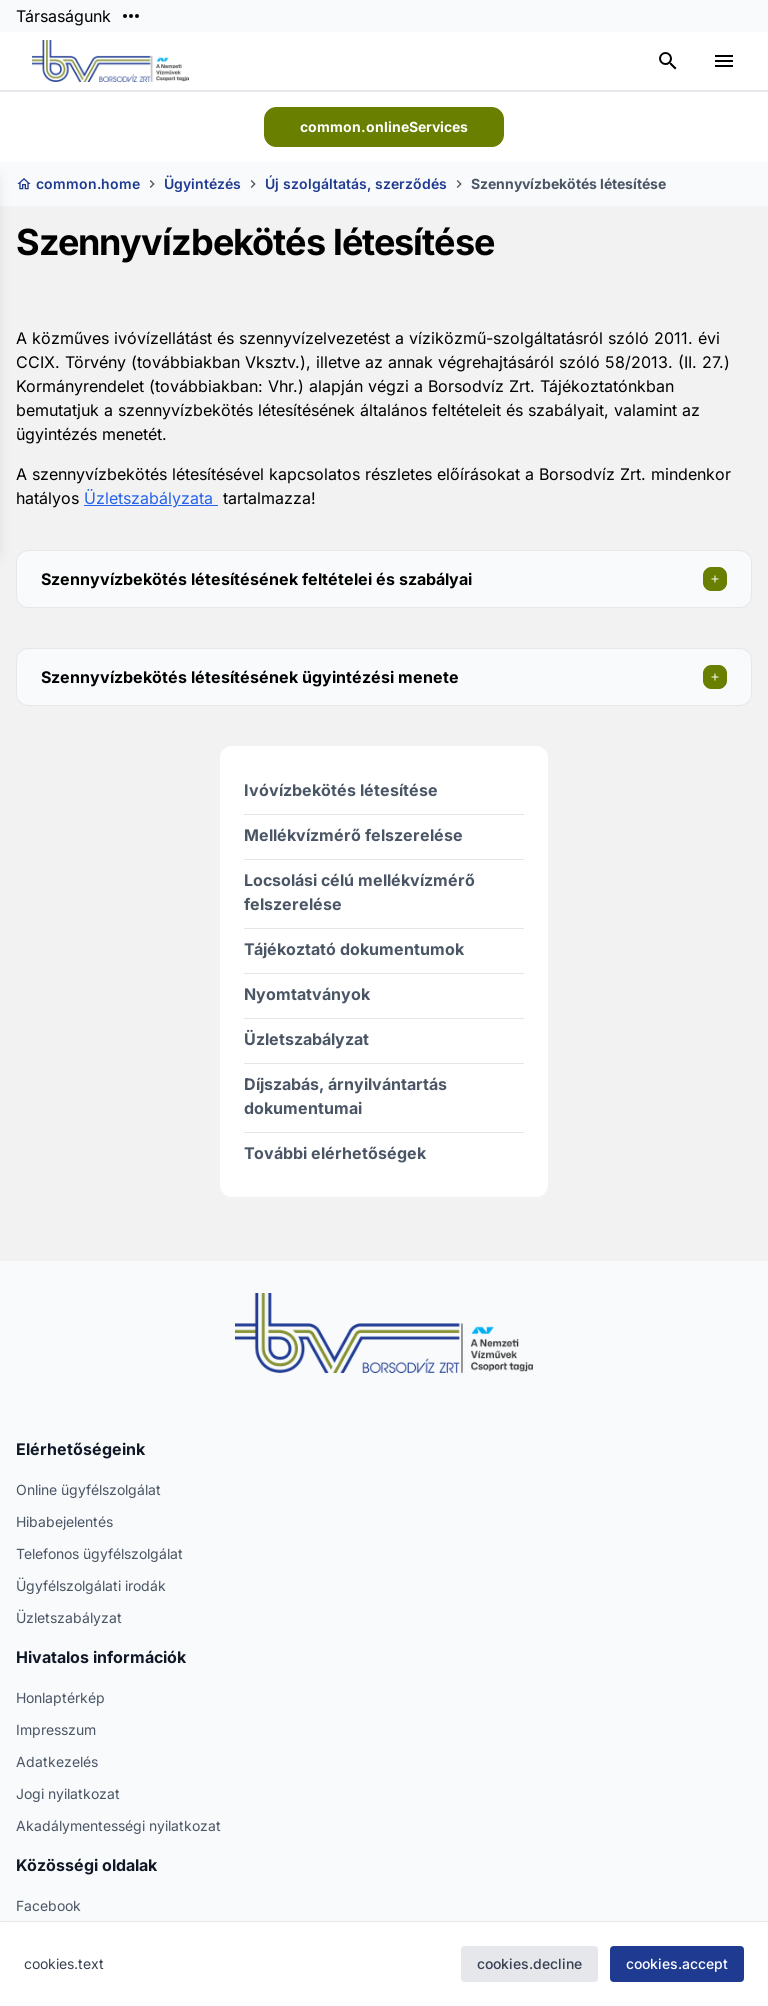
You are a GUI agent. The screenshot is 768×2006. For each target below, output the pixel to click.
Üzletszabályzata (151, 498)
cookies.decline (529, 1963)
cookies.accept (677, 1963)
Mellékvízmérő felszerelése (353, 835)
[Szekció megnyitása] (715, 579)
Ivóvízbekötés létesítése (341, 790)
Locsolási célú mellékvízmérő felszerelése (359, 892)
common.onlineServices (384, 126)
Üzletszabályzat (306, 1039)
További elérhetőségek (335, 1153)
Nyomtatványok (307, 994)
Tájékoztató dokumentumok (354, 949)
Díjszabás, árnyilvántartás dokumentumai (345, 1096)
